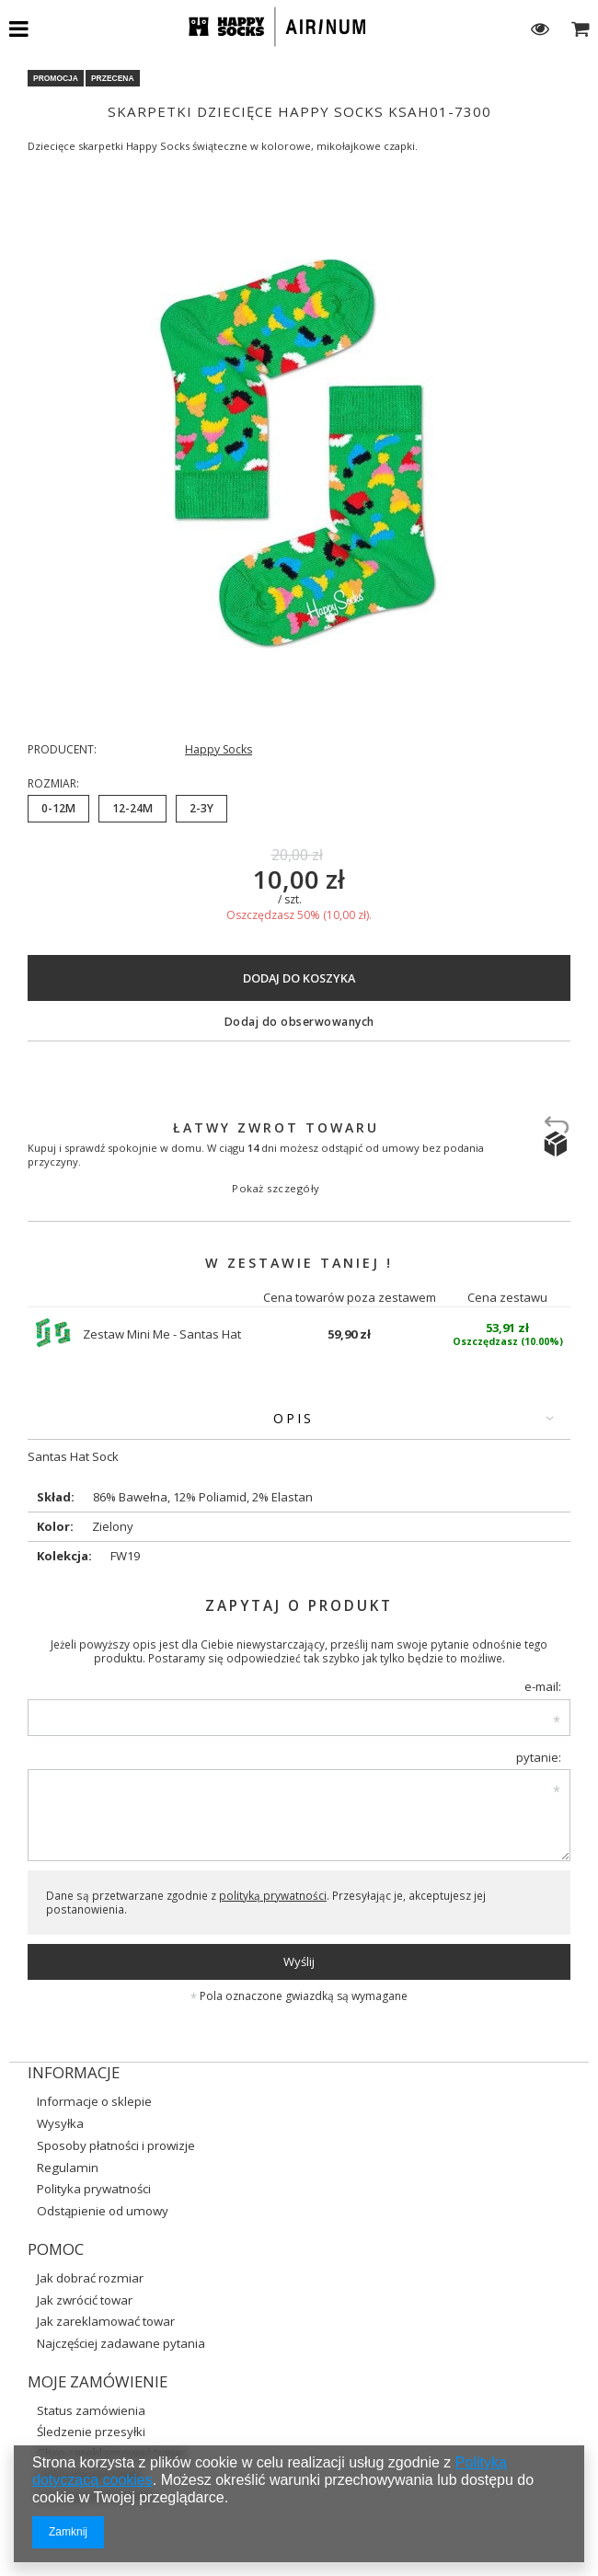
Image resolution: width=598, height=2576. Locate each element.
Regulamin (67, 2168)
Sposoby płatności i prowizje (116, 2146)
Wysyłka (60, 2124)
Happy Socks (218, 749)
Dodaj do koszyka (299, 978)
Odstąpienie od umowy (102, 2211)
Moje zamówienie (97, 2382)
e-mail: (542, 1686)
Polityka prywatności (94, 2189)
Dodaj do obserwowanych (299, 1021)
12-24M (132, 808)
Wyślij (299, 1961)
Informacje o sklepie (94, 2102)
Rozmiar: (53, 783)
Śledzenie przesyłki (91, 2431)
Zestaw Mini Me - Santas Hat (162, 1334)
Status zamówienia (91, 2410)
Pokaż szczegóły (276, 1188)
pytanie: (538, 1757)
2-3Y (201, 808)
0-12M (58, 808)
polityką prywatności (273, 1895)
